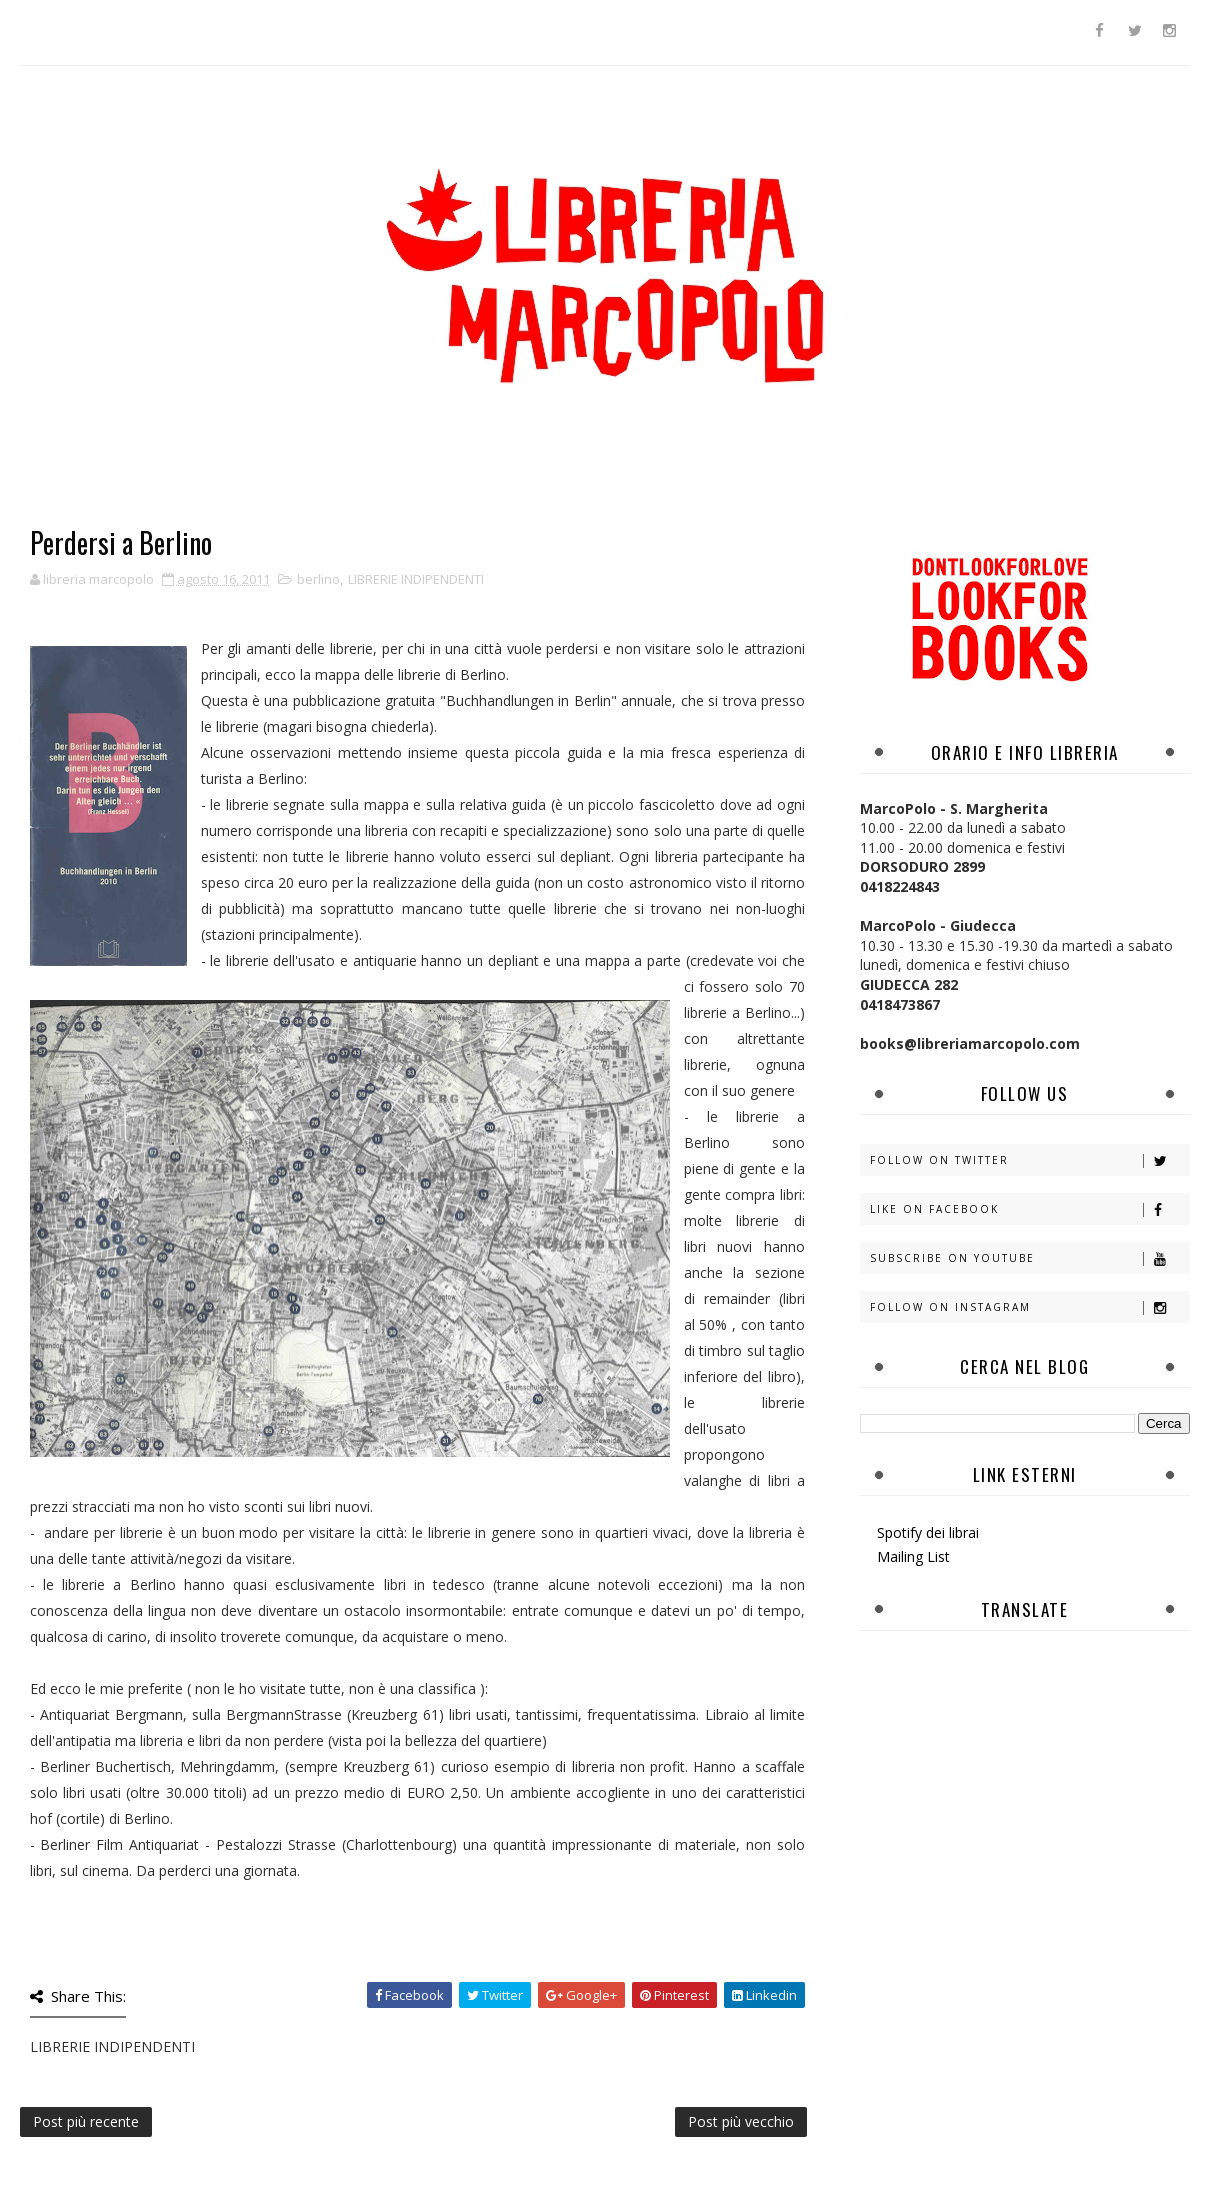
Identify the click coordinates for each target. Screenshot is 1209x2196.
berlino (318, 579)
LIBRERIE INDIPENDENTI (416, 579)
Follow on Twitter (1029, 1160)
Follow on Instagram (1029, 1307)
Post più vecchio (741, 2121)
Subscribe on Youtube (1029, 1258)
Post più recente (86, 2121)
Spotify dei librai (928, 1532)
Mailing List (913, 1556)
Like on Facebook (1029, 1209)
